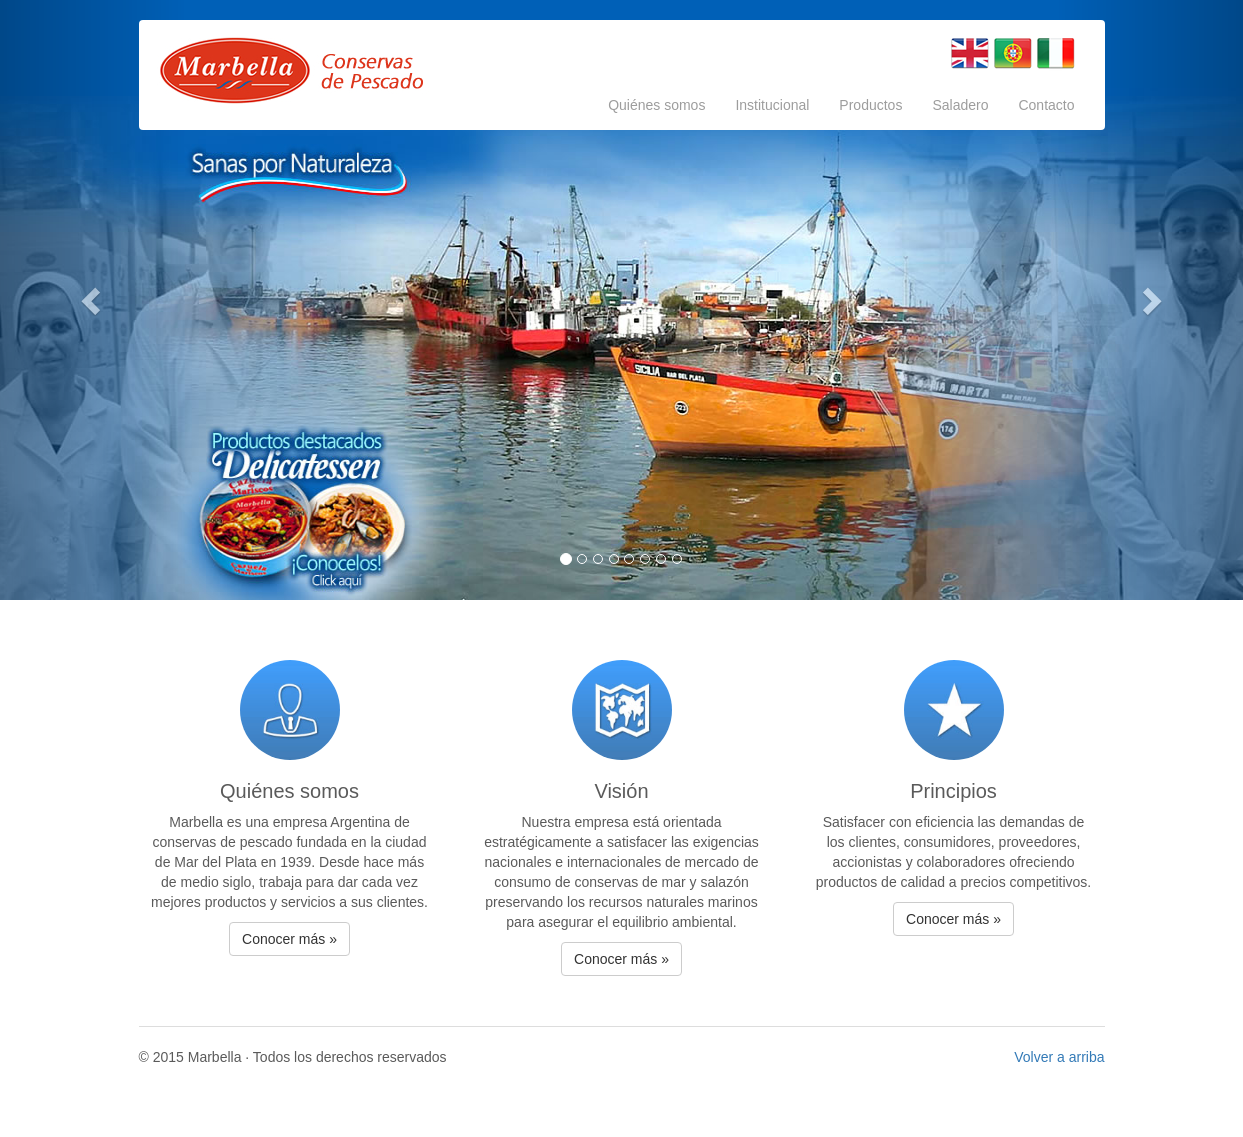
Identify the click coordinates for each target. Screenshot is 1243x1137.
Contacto (1046, 105)
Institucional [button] (772, 105)
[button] (93, 300)
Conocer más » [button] (289, 939)
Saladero (960, 105)
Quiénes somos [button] (656, 105)
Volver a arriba (1059, 1057)
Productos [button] (870, 105)
